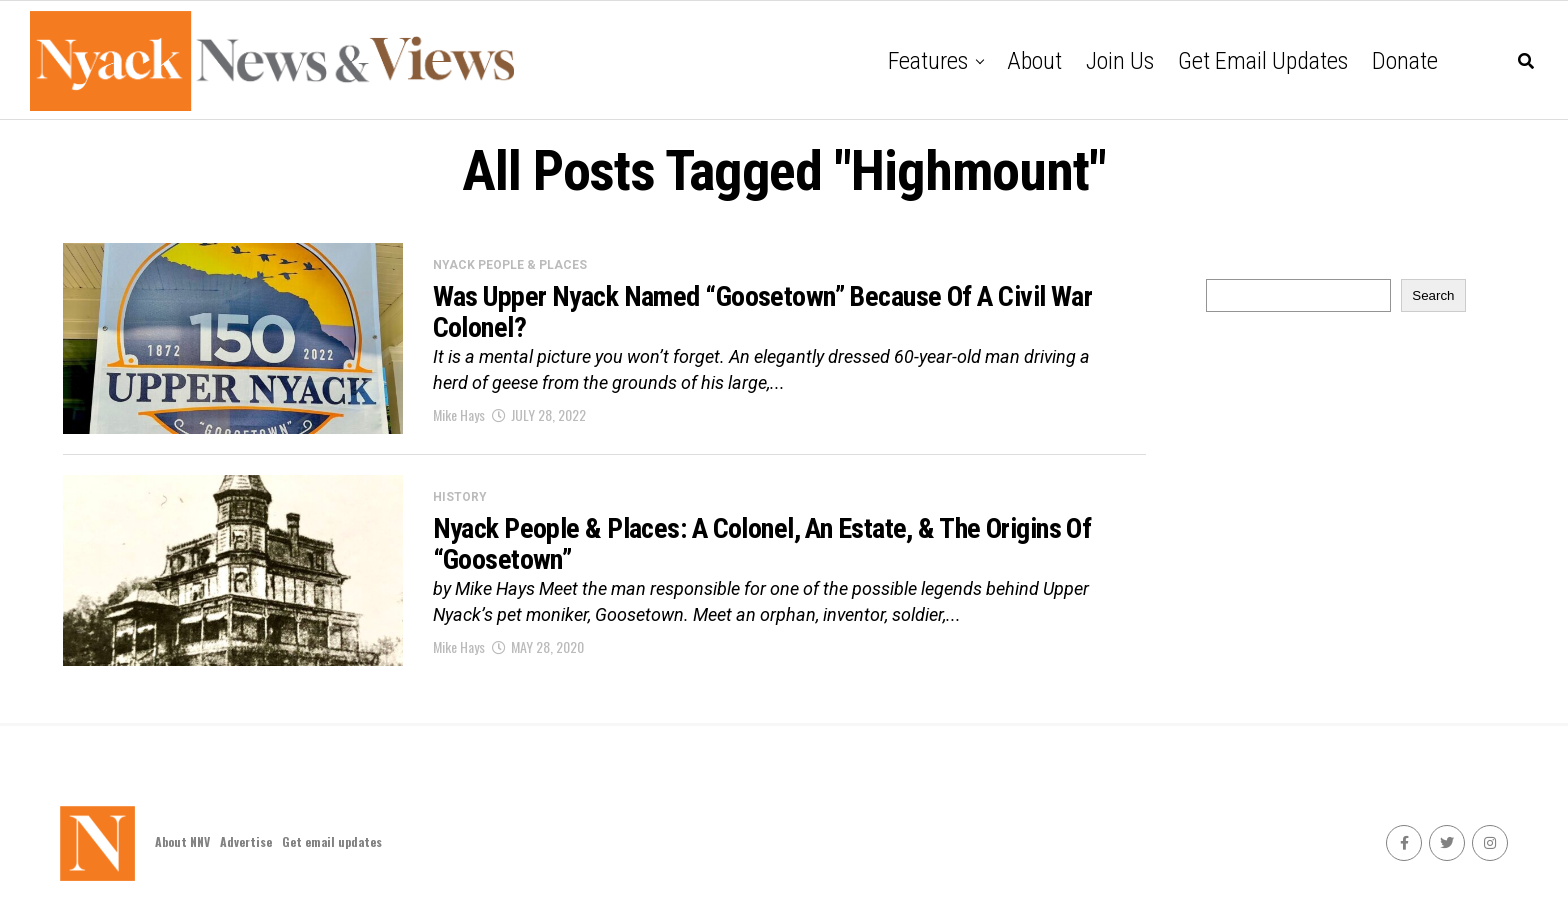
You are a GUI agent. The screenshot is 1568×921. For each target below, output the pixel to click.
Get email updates (1263, 61)
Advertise (246, 841)
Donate (1405, 61)
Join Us (1120, 61)
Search (1433, 295)
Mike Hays (459, 414)
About (1034, 61)
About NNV (182, 841)
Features (928, 61)
